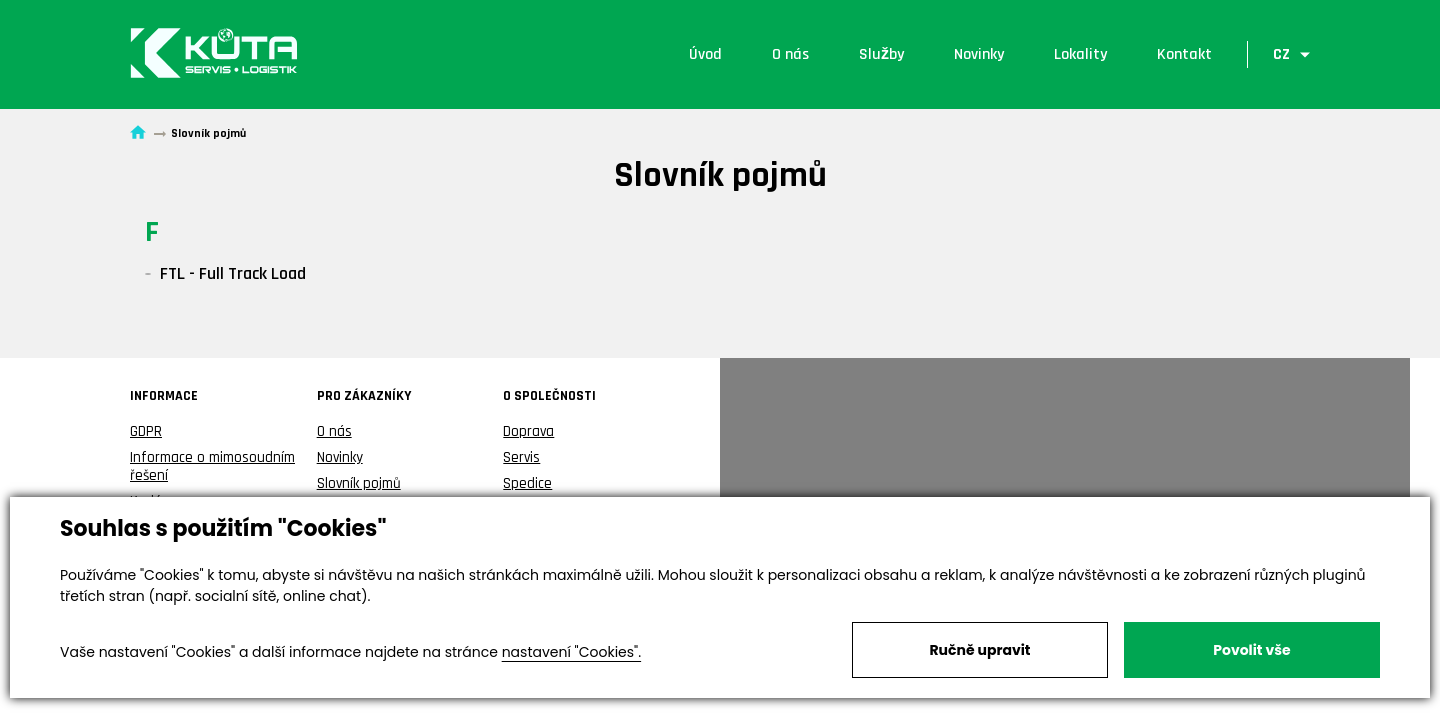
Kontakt (1184, 54)
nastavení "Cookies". (571, 652)
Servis (521, 457)
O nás (790, 54)
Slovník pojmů (359, 483)
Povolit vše (1251, 650)
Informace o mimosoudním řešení (212, 466)
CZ (1281, 54)
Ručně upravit (979, 650)
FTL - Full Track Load (233, 273)
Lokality (1080, 54)
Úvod (705, 54)
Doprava (528, 431)
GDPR (146, 431)
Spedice (527, 483)
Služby (881, 54)
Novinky (979, 54)
